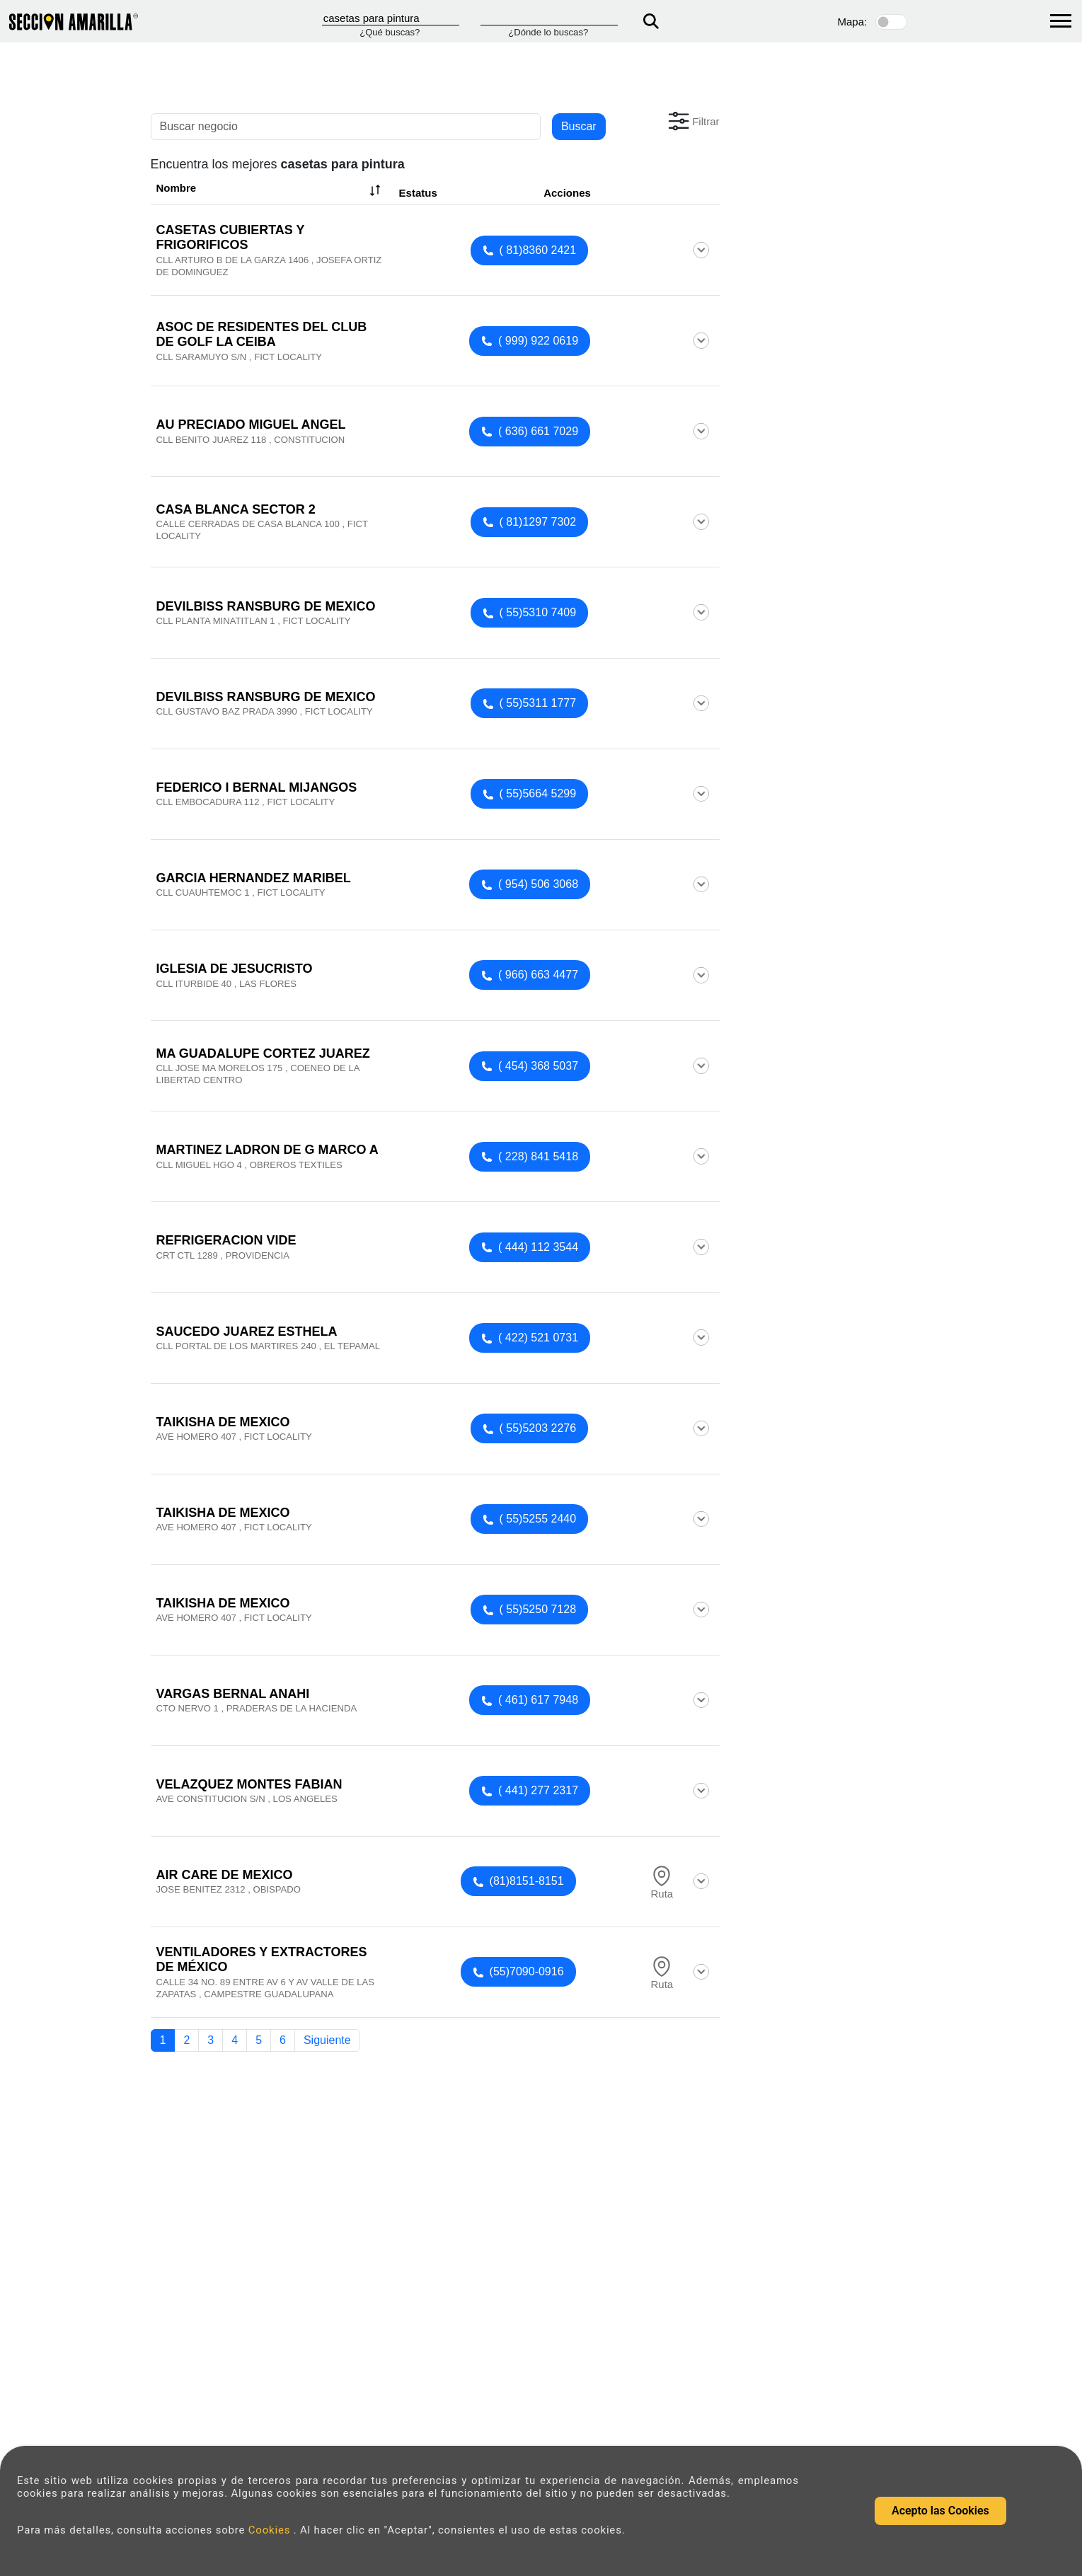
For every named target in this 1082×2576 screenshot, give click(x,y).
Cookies (271, 2530)
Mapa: (853, 22)
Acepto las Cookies (940, 2510)
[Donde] (549, 18)
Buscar (579, 126)
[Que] (390, 18)
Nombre (270, 190)
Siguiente (327, 2040)
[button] (692, 121)
